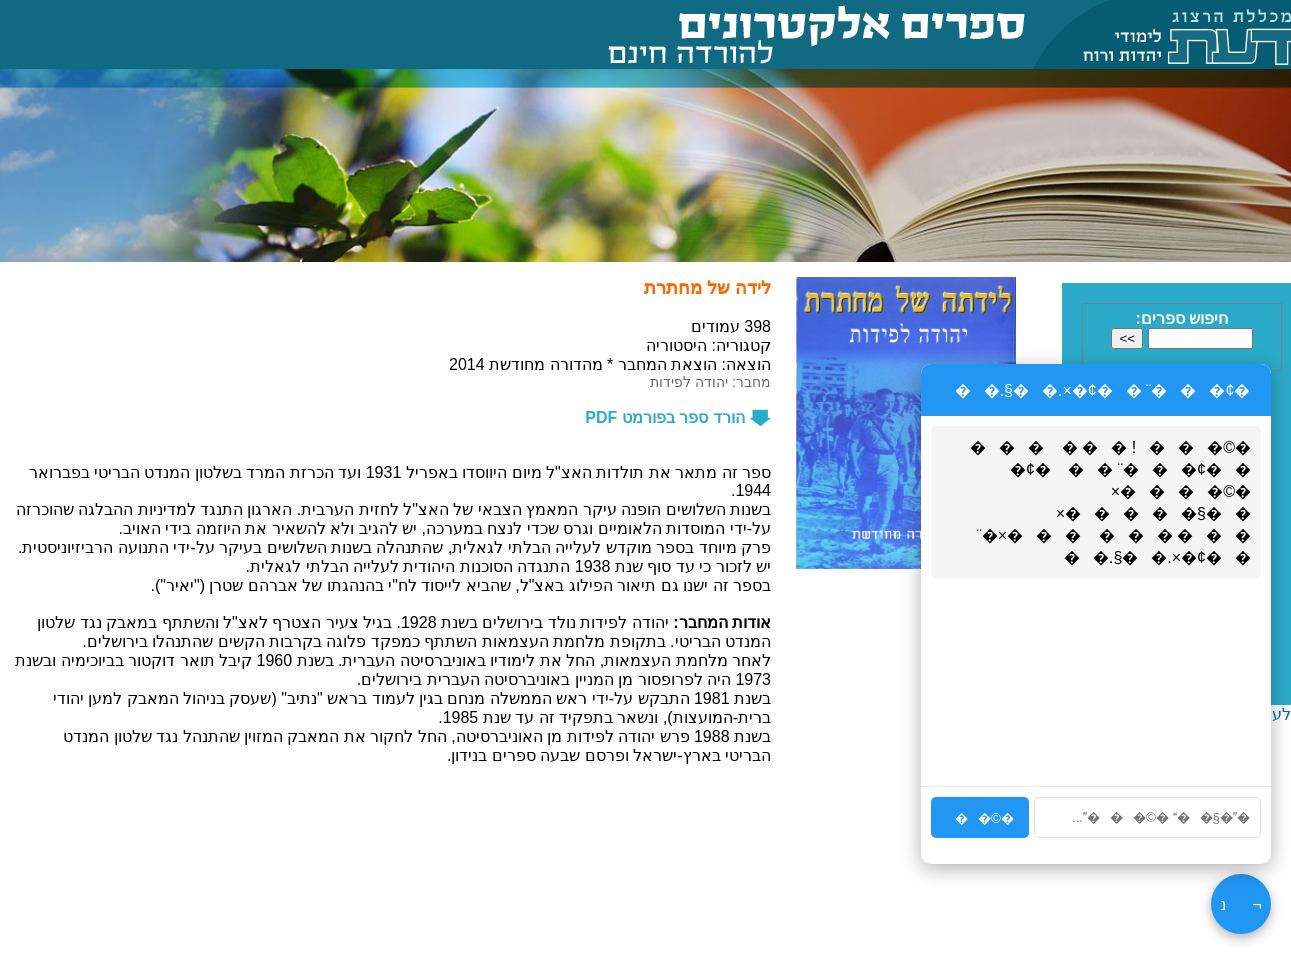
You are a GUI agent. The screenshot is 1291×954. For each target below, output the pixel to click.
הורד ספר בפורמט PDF (678, 417)
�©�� (980, 818)
